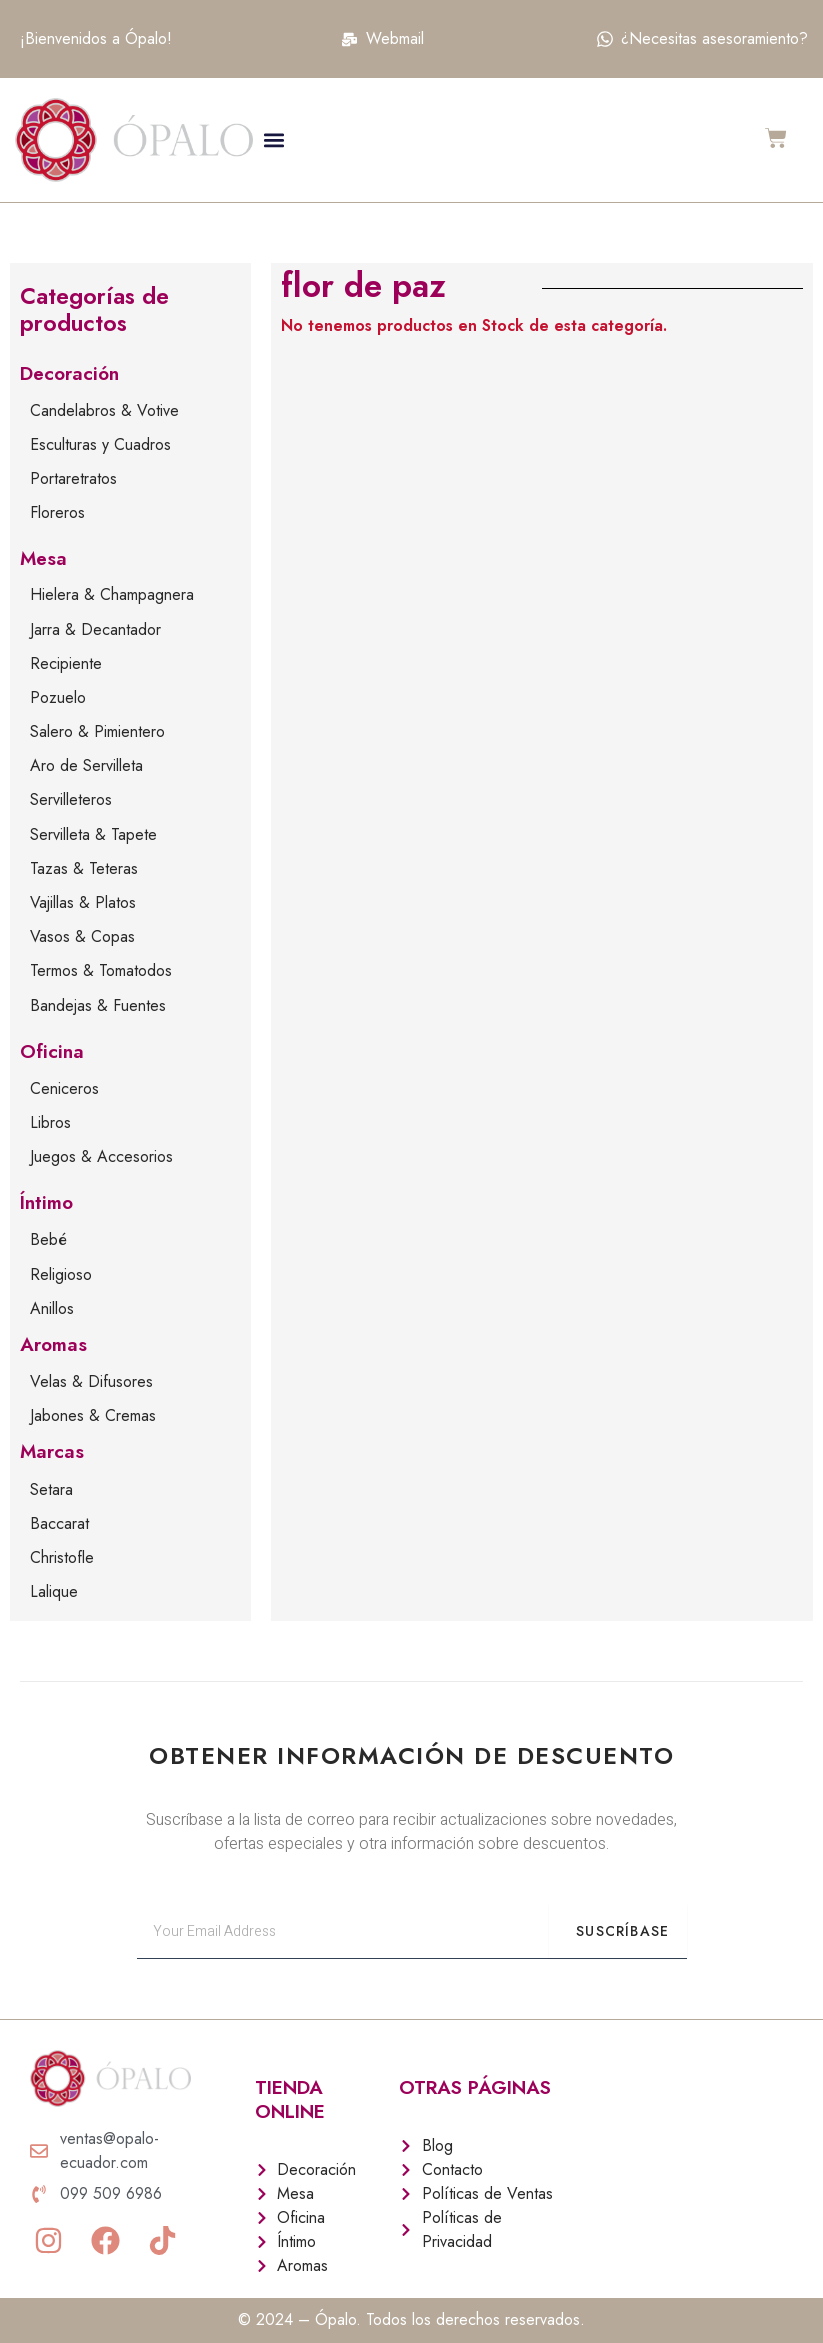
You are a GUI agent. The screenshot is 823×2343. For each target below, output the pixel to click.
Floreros (57, 512)
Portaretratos (73, 478)
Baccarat (59, 1523)
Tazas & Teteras (84, 868)
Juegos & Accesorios (101, 1156)
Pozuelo (58, 697)
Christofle (62, 1557)
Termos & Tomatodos (101, 970)
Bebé (48, 1239)
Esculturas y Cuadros (100, 444)
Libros (50, 1122)
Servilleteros (71, 799)
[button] (274, 139)
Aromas (53, 1344)
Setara (51, 1489)
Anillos (52, 1308)
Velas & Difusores (91, 1381)
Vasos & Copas (82, 936)
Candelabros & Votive (104, 410)
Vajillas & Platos (83, 902)
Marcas (52, 1451)
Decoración (69, 373)
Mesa (43, 558)
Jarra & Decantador (95, 629)
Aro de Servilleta (86, 765)
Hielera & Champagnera (112, 594)
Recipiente (66, 663)
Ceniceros (64, 1088)
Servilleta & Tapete (93, 834)
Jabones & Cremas (93, 1415)
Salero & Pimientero (97, 731)
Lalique (54, 1591)
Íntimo (46, 1202)
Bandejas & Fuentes (98, 1005)
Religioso (61, 1274)
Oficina (52, 1051)
